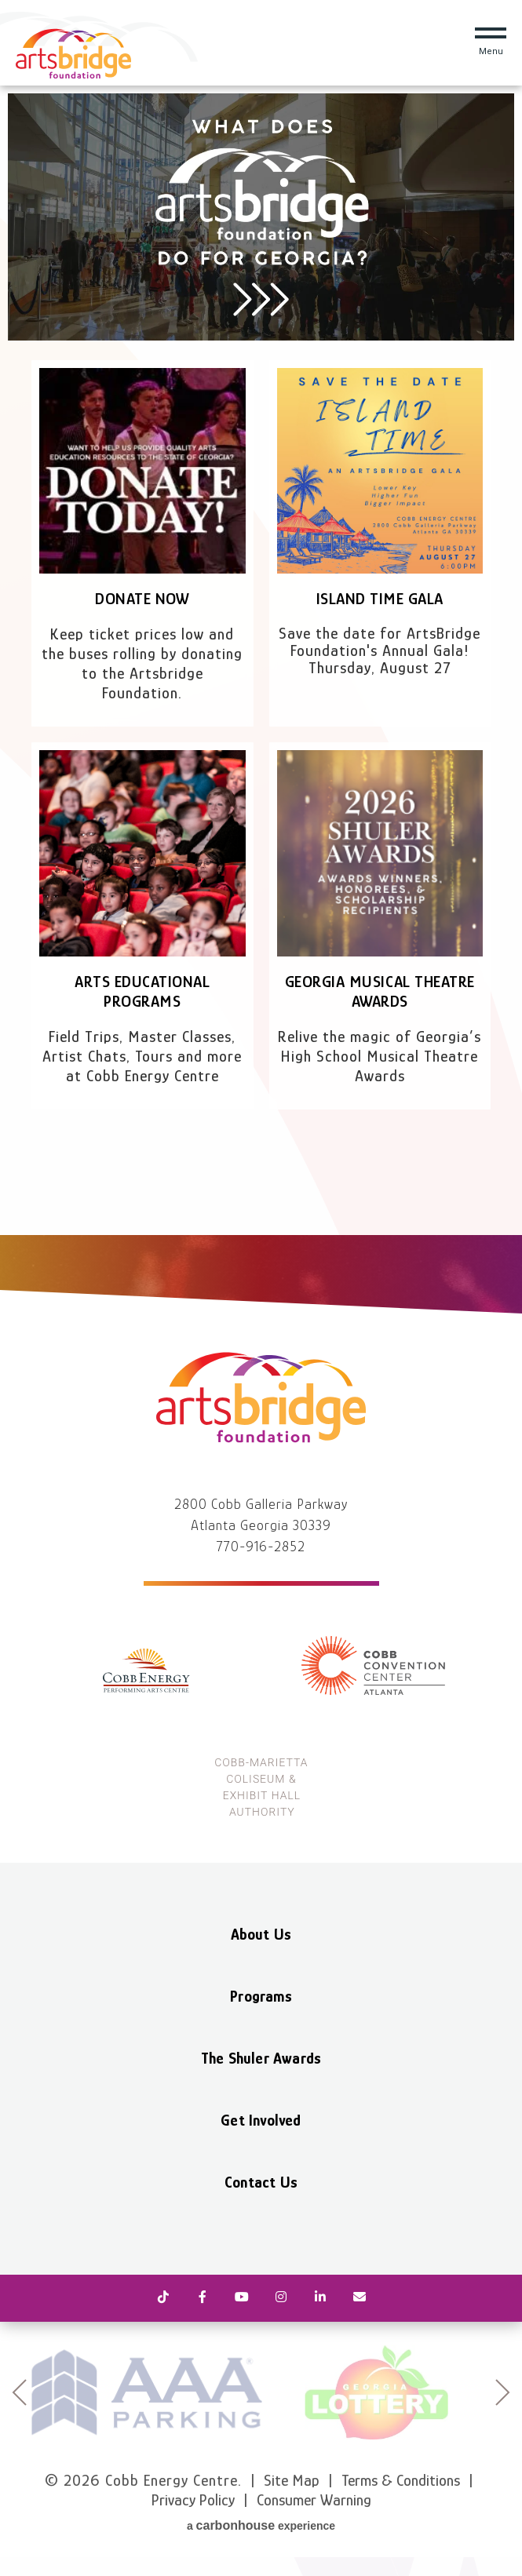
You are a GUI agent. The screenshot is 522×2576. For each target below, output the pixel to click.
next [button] (502, 2392)
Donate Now (142, 598)
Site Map (291, 2480)
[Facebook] (202, 2298)
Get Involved (261, 2120)
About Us (261, 1934)
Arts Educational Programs (142, 991)
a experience (261, 2525)
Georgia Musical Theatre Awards (380, 991)
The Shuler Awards (261, 2058)
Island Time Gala (380, 598)
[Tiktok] (163, 2298)
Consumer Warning (314, 2500)
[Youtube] (241, 2298)
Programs (261, 1996)
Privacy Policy (193, 2500)
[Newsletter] (359, 2298)
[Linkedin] (320, 2298)
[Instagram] (281, 2298)
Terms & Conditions (400, 2480)
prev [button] (19, 2392)
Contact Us (261, 2182)
